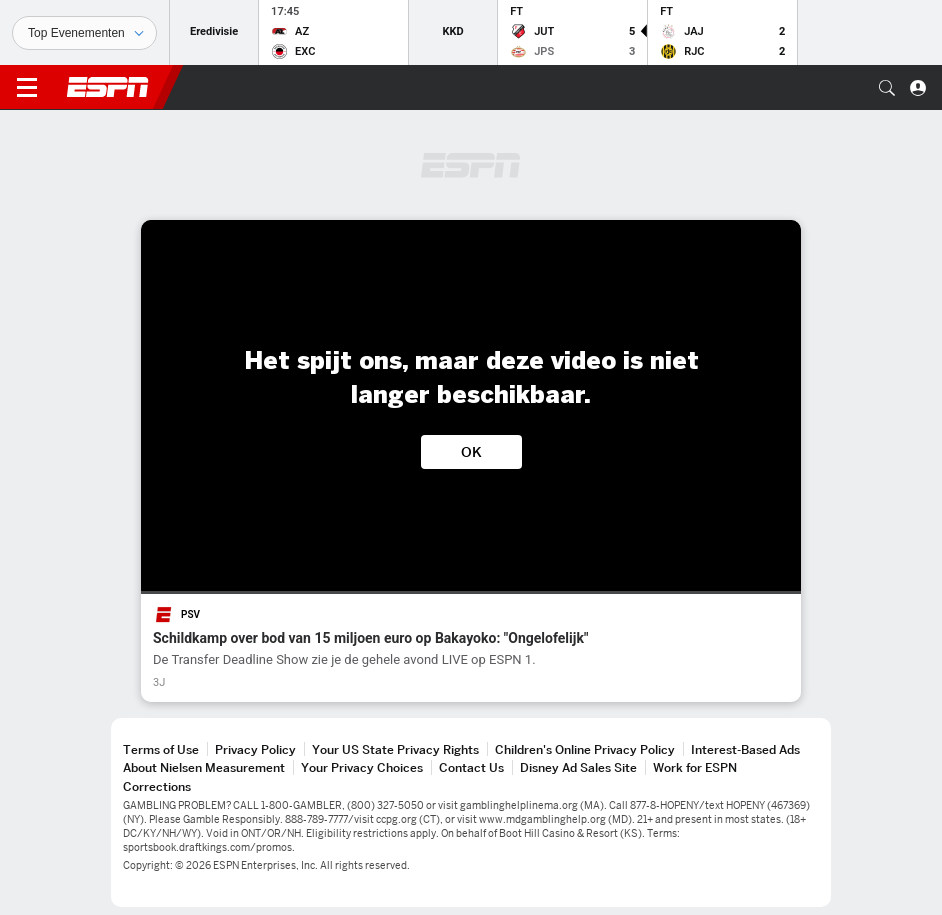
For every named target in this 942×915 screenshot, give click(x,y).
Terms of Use (161, 749)
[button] (887, 88)
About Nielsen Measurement (204, 767)
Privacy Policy (255, 749)
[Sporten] (84, 33)
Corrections (157, 786)
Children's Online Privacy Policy (585, 749)
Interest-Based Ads (745, 749)
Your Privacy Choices (362, 767)
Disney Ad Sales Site (578, 767)
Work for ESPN (695, 767)
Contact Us (471, 767)
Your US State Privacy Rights (395, 749)
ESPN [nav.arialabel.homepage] (108, 87)
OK (471, 452)
